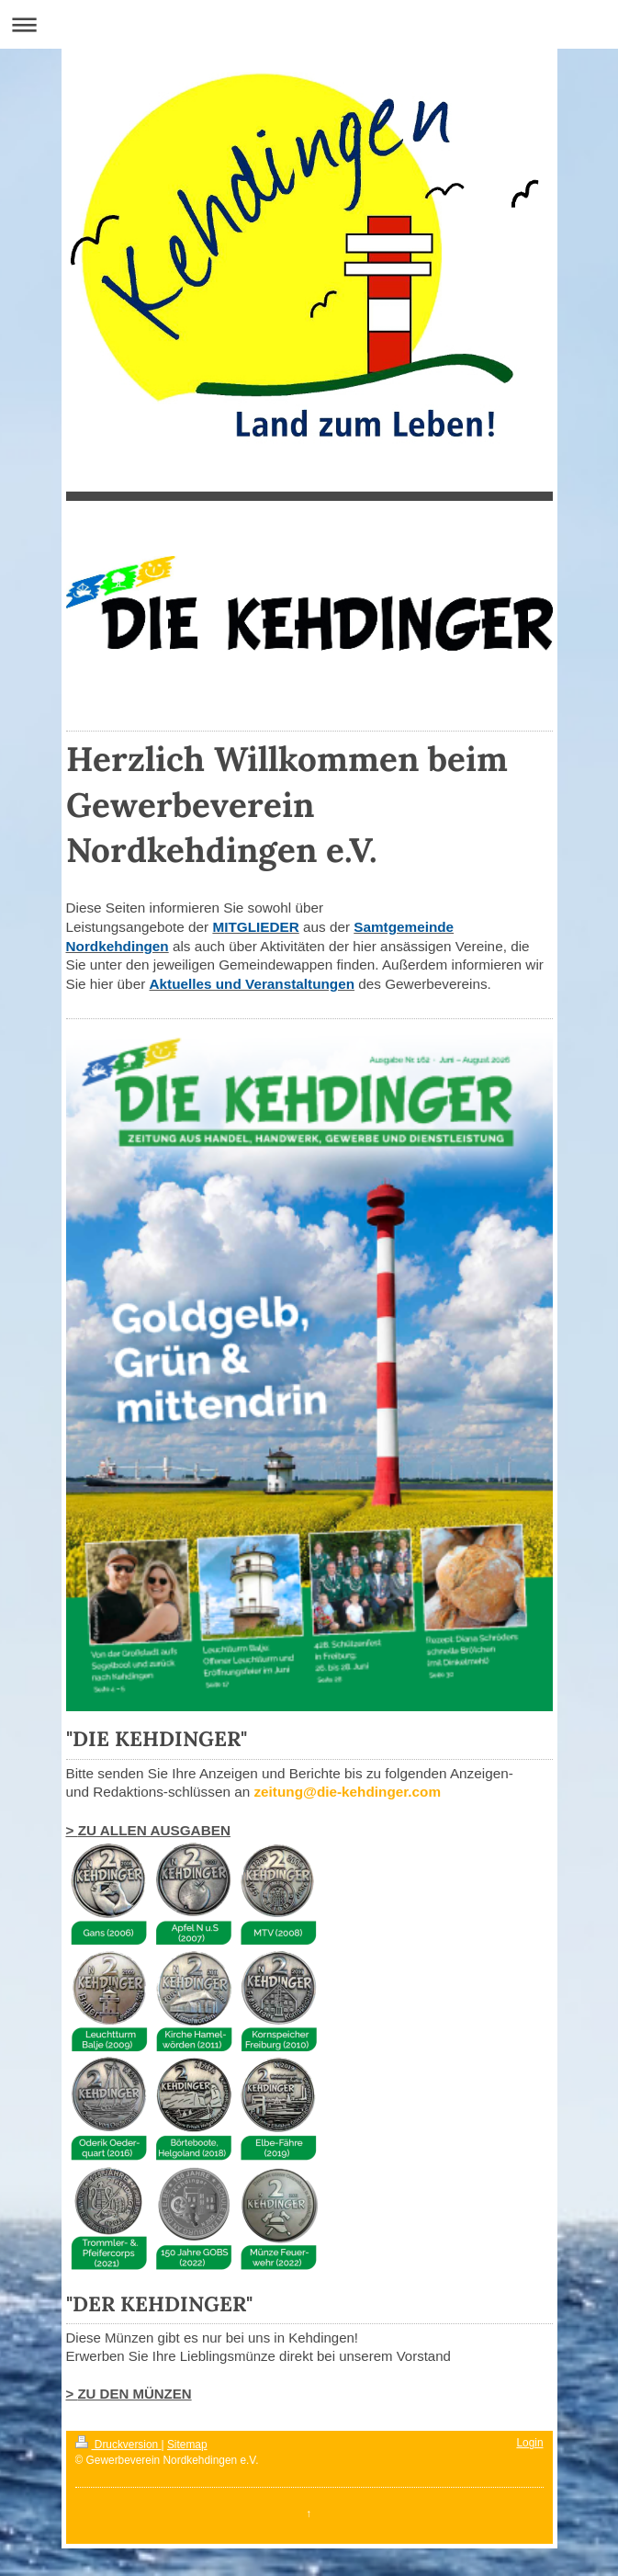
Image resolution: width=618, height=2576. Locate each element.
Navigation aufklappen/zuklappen (309, 24)
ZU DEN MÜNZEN (134, 2393)
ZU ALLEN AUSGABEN (154, 1830)
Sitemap (187, 2444)
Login (529, 2442)
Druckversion (118, 2444)
